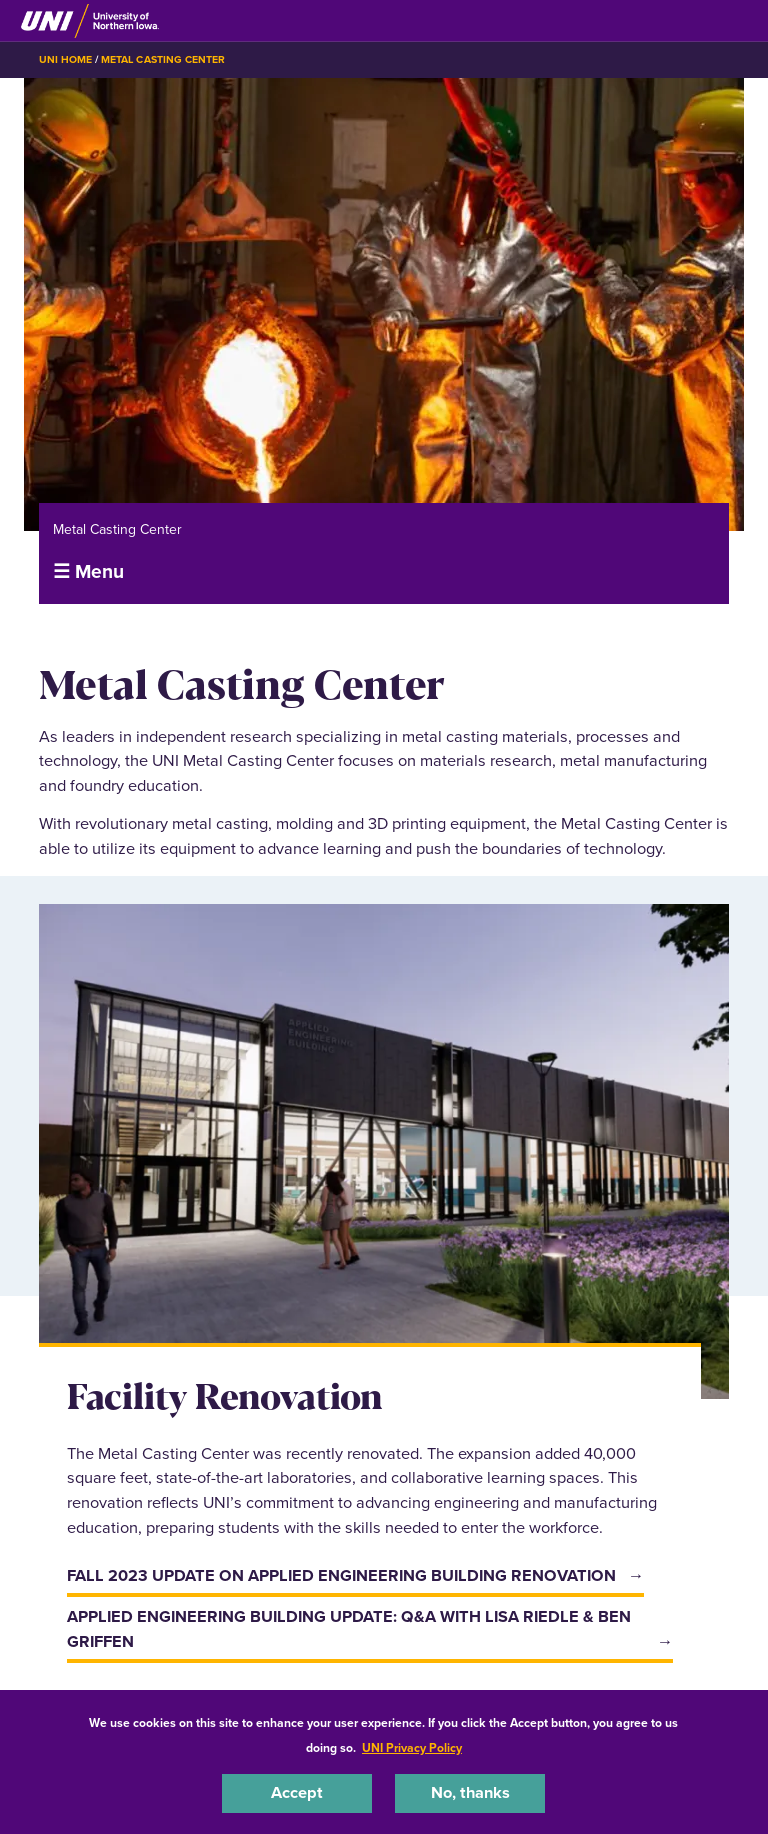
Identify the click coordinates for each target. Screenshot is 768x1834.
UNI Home (65, 59)
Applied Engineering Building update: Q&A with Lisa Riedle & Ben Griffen (349, 1629)
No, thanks (470, 1792)
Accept (297, 1792)
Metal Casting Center (163, 59)
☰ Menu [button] (88, 571)
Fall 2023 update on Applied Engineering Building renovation (341, 1575)
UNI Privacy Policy (412, 1748)
